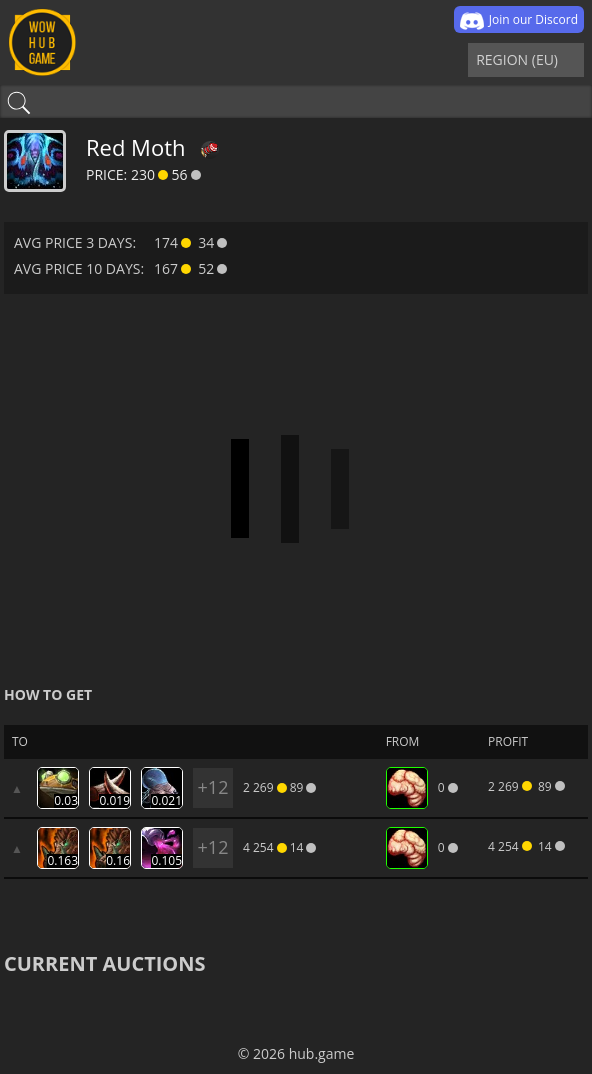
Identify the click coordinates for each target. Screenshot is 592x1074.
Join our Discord (519, 21)
